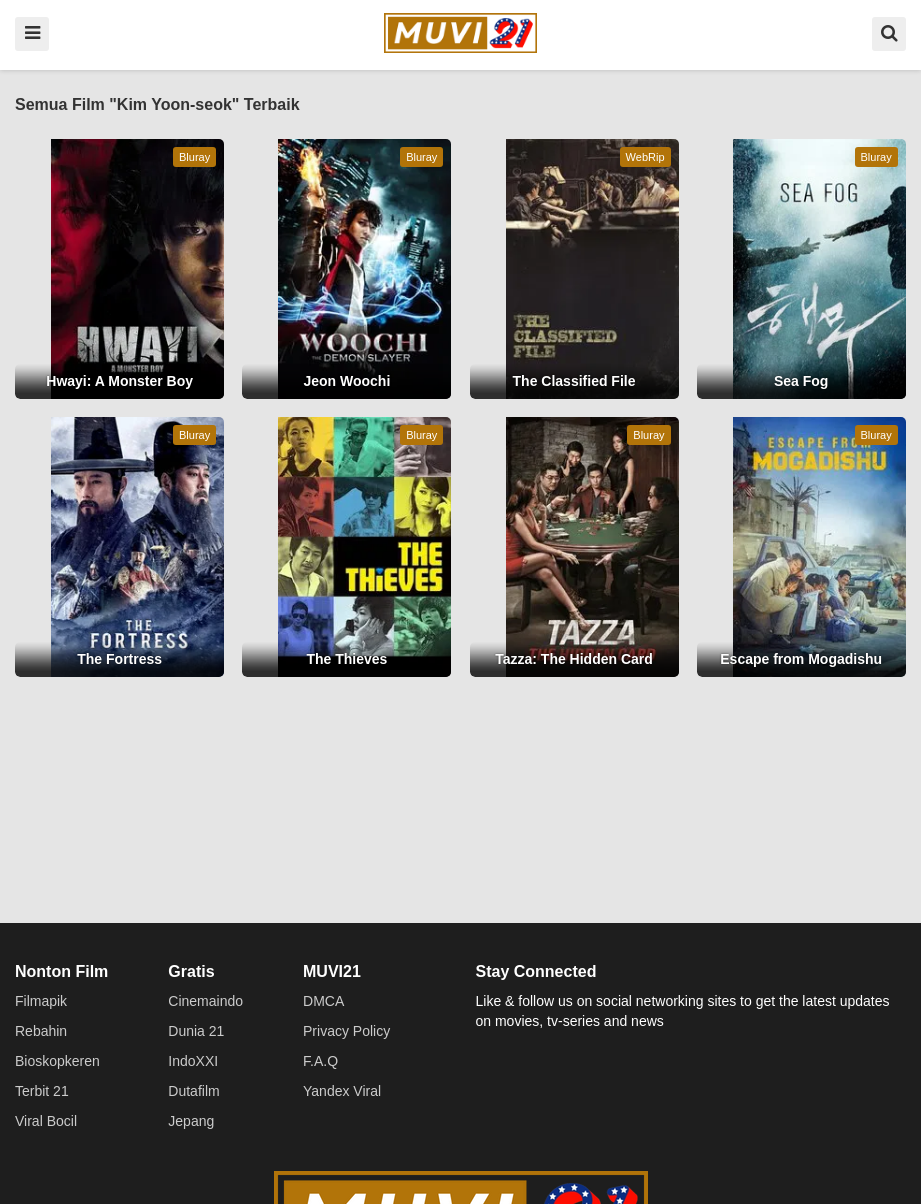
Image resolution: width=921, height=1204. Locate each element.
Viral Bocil (46, 1121)
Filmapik (41, 1001)
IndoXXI (193, 1061)
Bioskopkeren (57, 1061)
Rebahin (41, 1031)
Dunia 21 (196, 1031)
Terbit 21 (42, 1091)
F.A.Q (320, 1061)
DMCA (323, 1001)
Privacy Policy (346, 1031)
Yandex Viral (342, 1091)
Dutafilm (193, 1091)
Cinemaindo (205, 1001)
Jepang (191, 1121)
